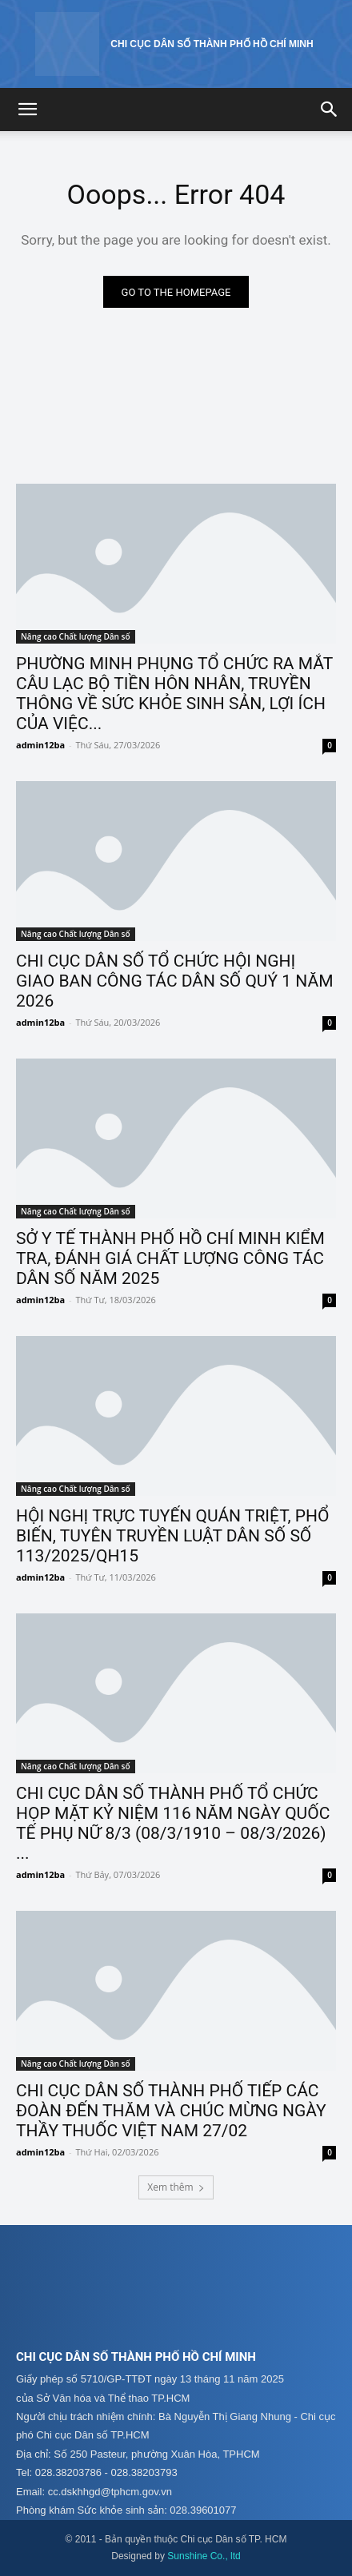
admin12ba (40, 745)
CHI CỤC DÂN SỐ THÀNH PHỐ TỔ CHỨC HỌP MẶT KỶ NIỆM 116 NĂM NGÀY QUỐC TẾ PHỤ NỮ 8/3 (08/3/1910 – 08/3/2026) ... (173, 1823)
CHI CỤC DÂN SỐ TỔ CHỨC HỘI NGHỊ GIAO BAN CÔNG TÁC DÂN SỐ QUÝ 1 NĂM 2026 (174, 981)
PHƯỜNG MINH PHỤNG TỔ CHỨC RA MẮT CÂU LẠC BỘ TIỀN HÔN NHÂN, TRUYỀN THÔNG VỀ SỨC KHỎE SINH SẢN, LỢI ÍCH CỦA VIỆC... (174, 693)
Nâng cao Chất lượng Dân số (75, 636)
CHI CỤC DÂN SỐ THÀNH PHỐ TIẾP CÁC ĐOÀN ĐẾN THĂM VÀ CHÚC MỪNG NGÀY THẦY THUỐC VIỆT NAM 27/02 (171, 2110)
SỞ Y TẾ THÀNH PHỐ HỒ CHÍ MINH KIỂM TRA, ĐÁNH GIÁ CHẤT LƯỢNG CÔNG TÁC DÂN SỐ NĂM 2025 (170, 1258)
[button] (27, 109)
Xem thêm (175, 2187)
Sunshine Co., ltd (203, 2556)
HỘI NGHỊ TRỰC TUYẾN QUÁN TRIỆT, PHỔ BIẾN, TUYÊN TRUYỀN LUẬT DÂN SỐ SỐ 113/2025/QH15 (173, 1535)
